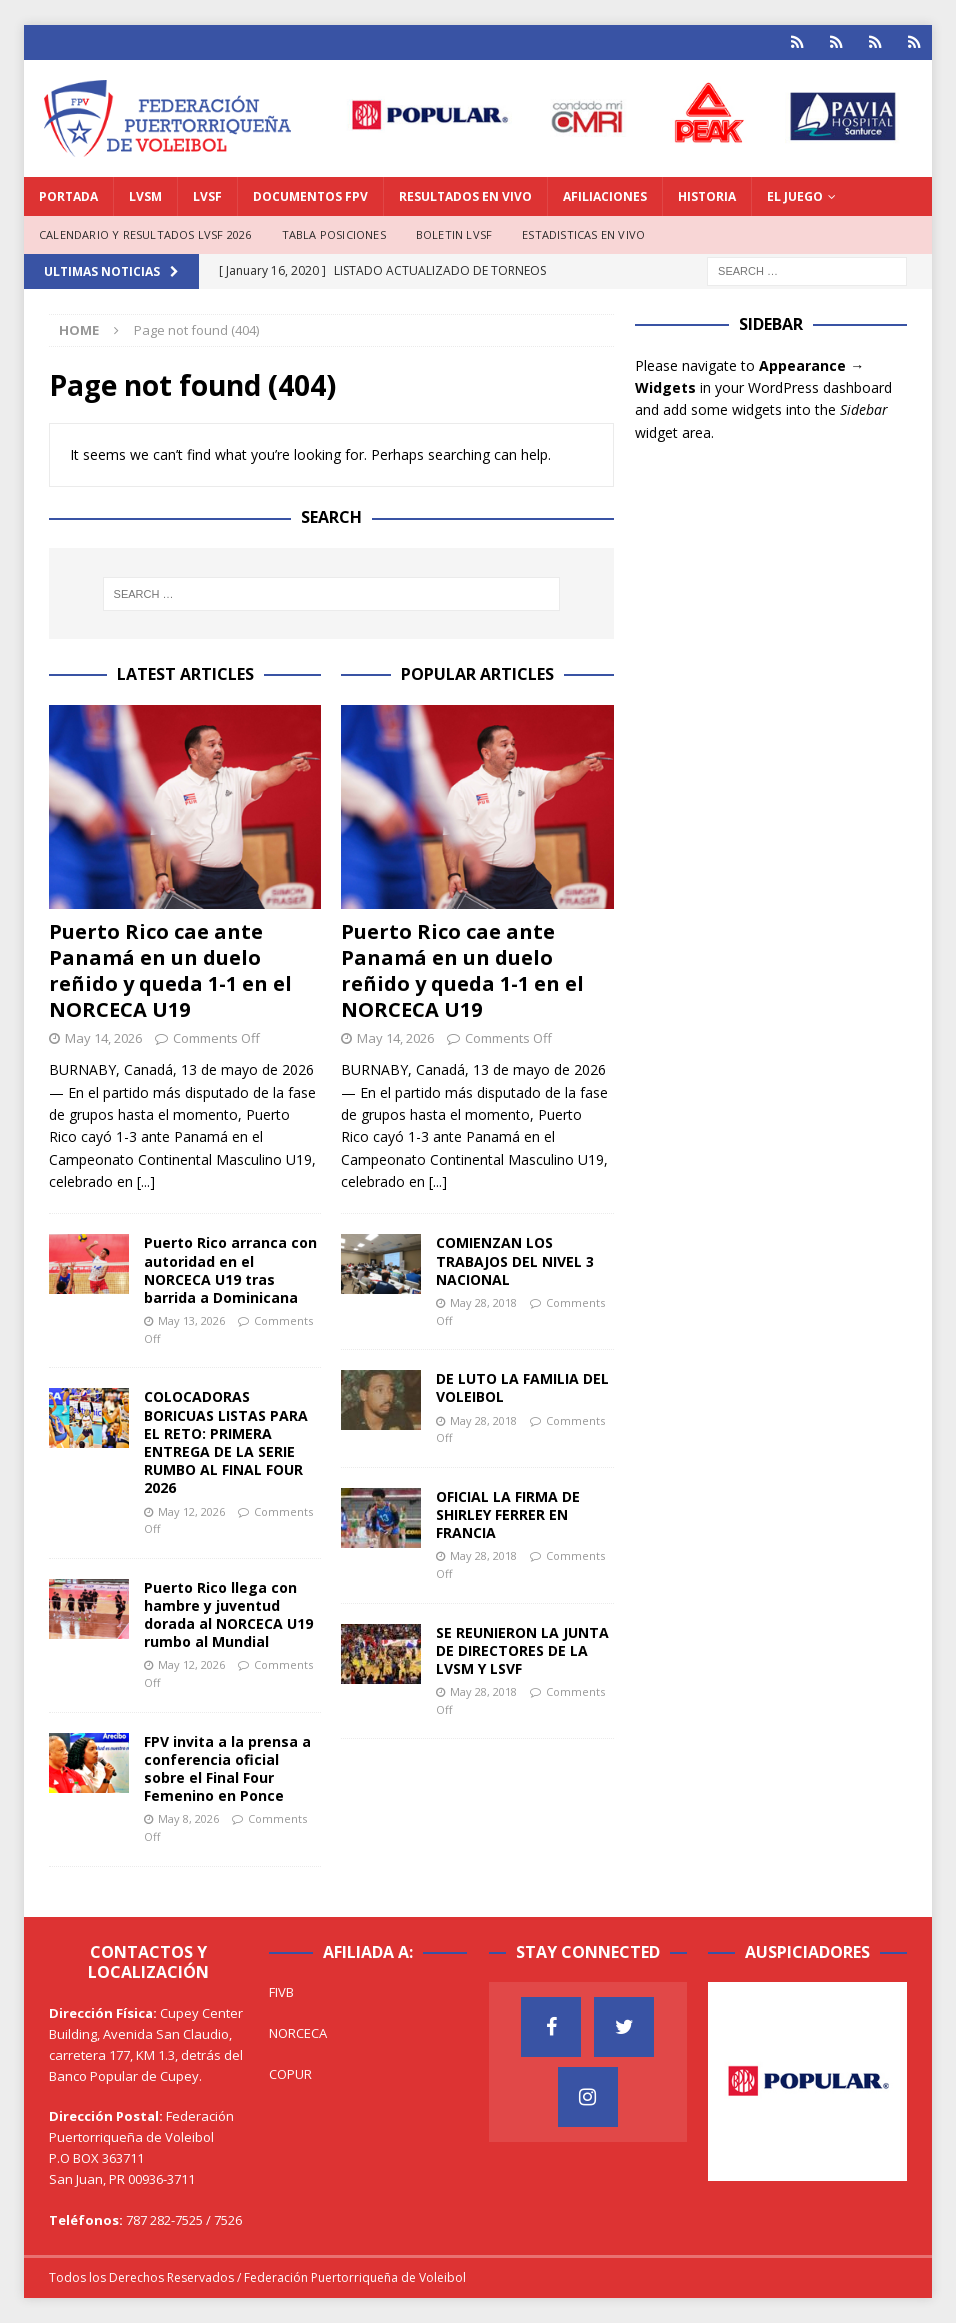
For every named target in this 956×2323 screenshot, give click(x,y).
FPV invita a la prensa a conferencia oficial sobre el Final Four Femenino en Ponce (227, 1769)
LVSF (207, 196)
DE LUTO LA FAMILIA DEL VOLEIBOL (522, 1387)
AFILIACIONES (605, 196)
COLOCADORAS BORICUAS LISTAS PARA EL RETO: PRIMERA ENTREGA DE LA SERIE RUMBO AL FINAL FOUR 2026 (226, 1442)
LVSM (145, 196)
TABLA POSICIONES (334, 234)
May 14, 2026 (103, 1038)
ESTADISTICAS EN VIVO (583, 234)
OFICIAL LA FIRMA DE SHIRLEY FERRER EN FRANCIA (508, 1514)
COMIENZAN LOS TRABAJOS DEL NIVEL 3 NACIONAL (515, 1260)
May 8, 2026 (188, 1818)
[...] (146, 1181)
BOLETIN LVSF (454, 234)
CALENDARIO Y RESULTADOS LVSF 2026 (145, 234)
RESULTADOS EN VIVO (465, 196)
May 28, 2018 (483, 1302)
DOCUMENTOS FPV (310, 196)
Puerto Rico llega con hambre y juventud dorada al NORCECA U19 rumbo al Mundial (228, 1615)
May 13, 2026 (191, 1320)
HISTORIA (707, 196)
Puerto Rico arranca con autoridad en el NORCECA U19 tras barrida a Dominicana (230, 1270)
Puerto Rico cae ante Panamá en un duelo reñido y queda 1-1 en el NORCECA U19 (170, 970)
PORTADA (68, 196)
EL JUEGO (795, 196)
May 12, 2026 (191, 1511)
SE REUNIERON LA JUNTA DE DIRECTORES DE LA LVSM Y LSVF (522, 1650)
